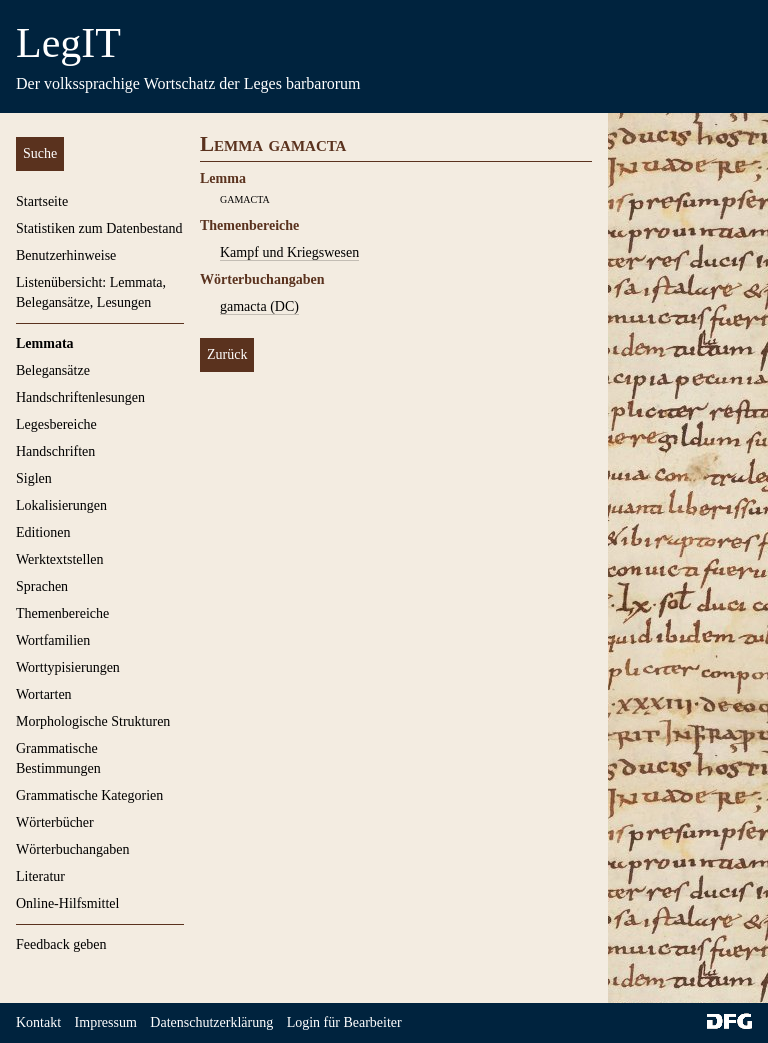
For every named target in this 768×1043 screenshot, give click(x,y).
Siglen (34, 478)
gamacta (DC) (259, 306)
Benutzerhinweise (66, 255)
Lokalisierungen (61, 505)
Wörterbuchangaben (73, 849)
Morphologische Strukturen (93, 721)
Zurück (227, 354)
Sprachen (42, 586)
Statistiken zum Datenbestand (99, 228)
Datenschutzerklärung (211, 1022)
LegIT (68, 43)
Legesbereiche (56, 424)
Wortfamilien (53, 640)
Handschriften (55, 451)
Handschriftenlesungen (80, 397)
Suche (40, 153)
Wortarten (44, 694)
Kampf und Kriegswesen (289, 252)
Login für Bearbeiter (344, 1022)
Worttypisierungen (68, 667)
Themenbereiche (62, 613)
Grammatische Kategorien (89, 795)
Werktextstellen (60, 559)
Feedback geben (61, 944)
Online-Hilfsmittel (67, 903)
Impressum (106, 1022)
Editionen (43, 532)
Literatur (40, 876)
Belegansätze (53, 370)
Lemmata (45, 343)
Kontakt (38, 1022)
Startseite (42, 201)
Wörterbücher (55, 822)
